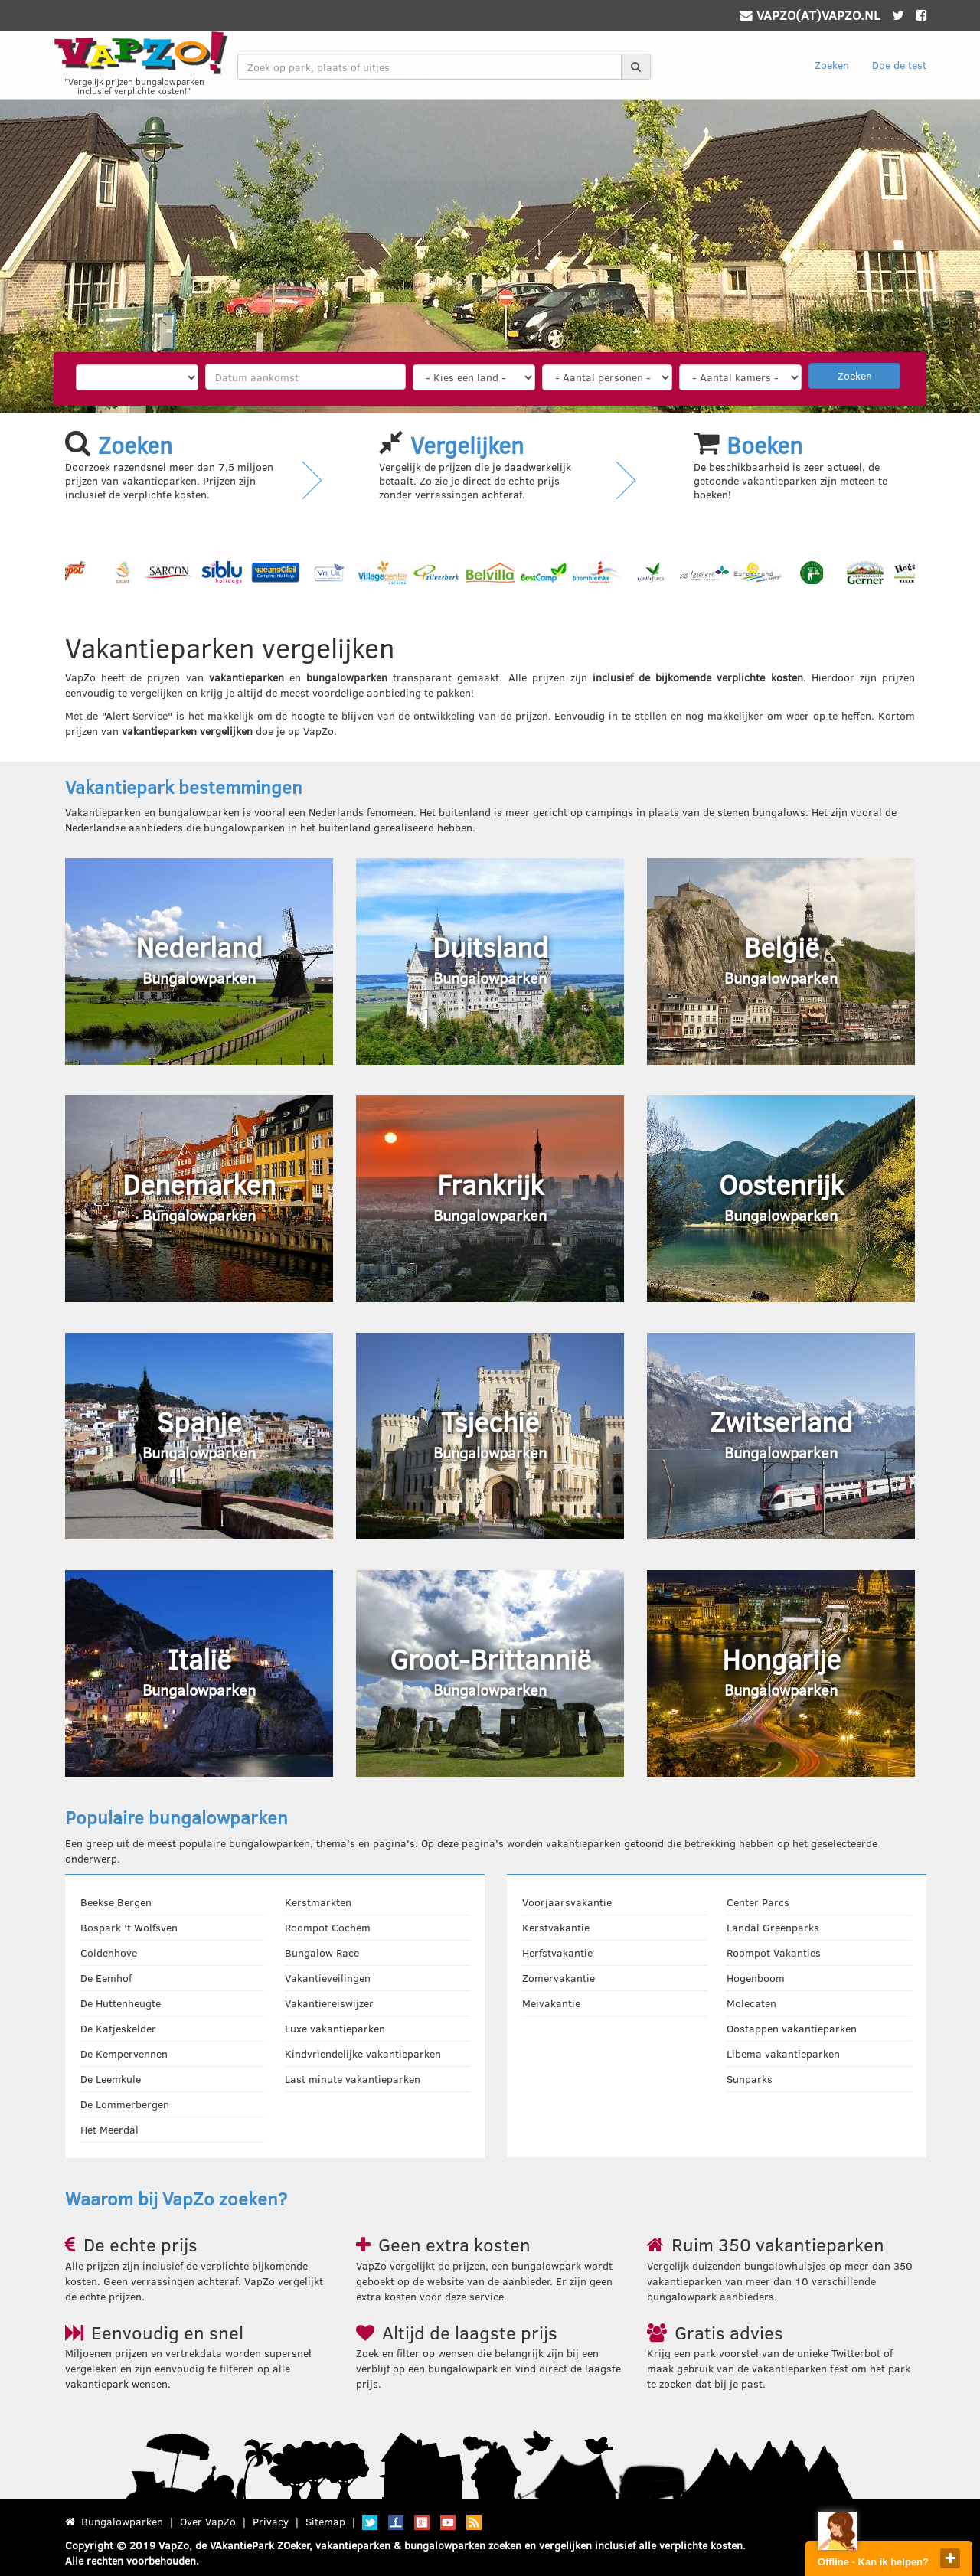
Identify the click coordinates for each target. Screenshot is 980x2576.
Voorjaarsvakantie (567, 1902)
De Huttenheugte (120, 2003)
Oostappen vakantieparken (792, 2028)
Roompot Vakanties (774, 1952)
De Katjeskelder (118, 2028)
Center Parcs (758, 1902)
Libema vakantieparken (783, 2053)
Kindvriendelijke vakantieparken (363, 2053)
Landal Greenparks (773, 1927)
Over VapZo (208, 2521)
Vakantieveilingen (328, 1977)
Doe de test (899, 64)
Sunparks (750, 2079)
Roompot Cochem (328, 1927)
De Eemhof (106, 1977)
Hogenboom (756, 1977)
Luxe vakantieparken (335, 2028)
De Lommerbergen (124, 2104)
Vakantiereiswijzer (329, 2003)
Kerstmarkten (318, 1902)
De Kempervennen (124, 2053)
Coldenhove (108, 1952)
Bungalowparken (122, 2521)
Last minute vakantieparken (352, 2079)
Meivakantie (551, 2003)
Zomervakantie (558, 1977)
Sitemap (325, 2521)
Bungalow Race (322, 1952)
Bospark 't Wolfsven (129, 1927)
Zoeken (832, 64)
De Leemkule (110, 2079)
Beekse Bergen (116, 1902)
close (950, 2558)
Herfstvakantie (557, 1952)
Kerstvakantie (556, 1927)
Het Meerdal (109, 2129)
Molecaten (751, 2003)
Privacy (271, 2521)
